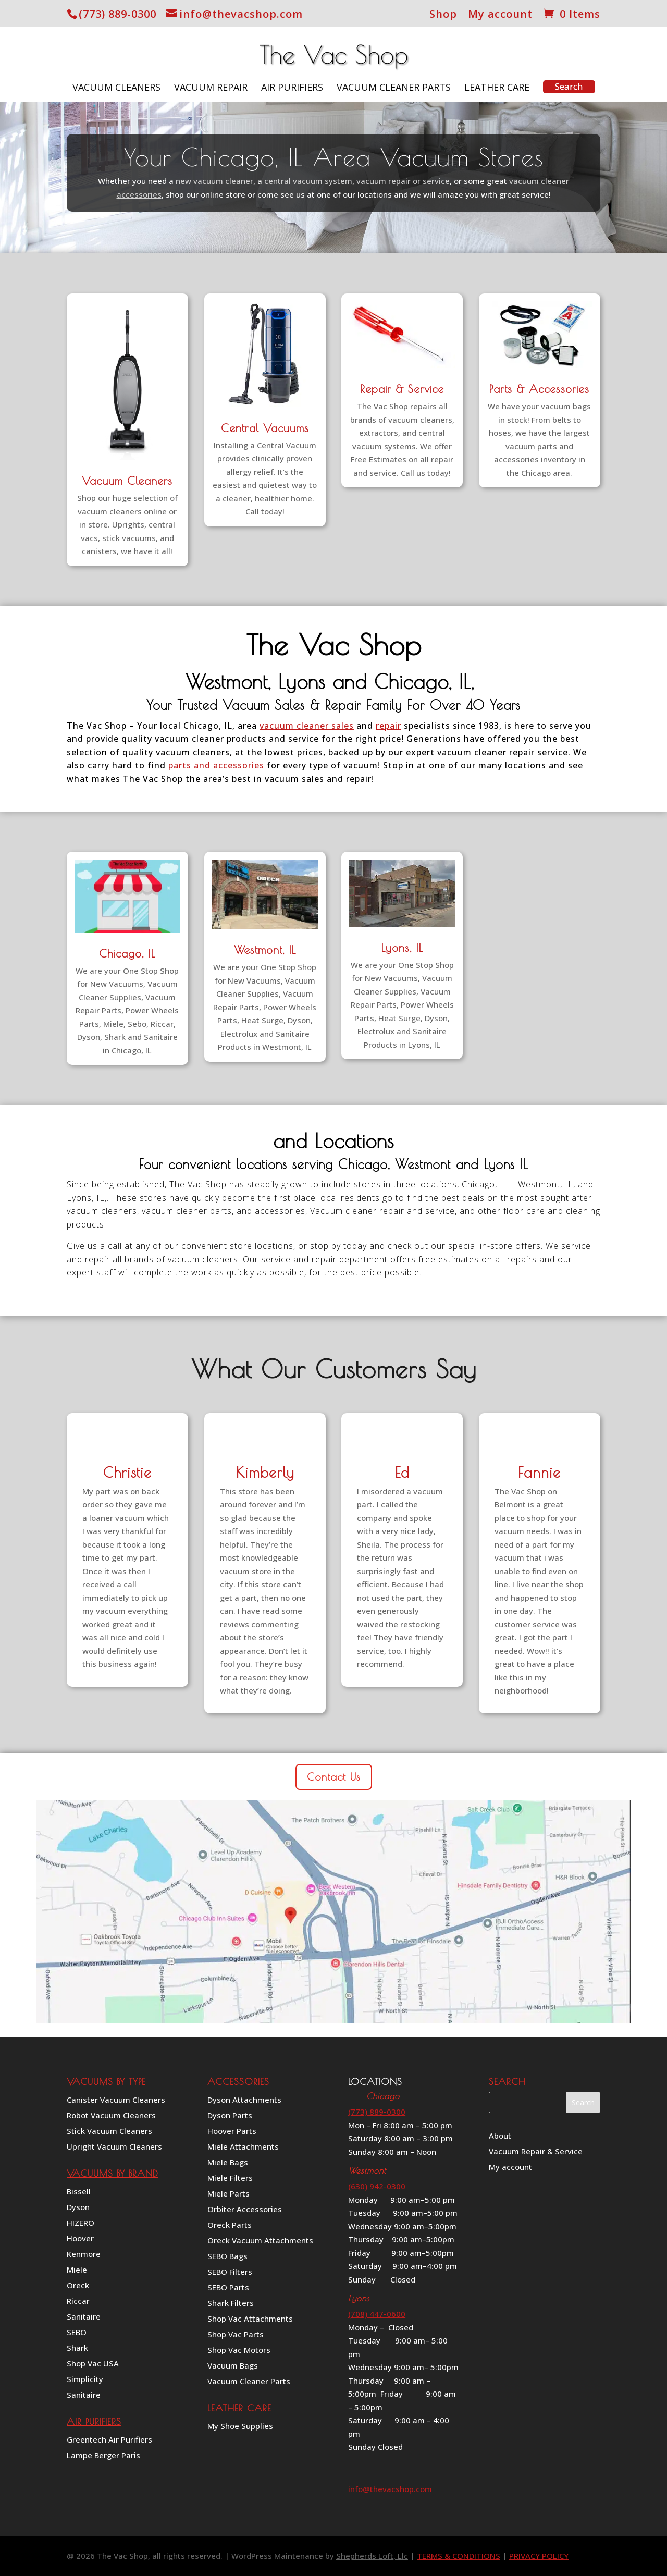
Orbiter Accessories (244, 2209)
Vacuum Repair (211, 88)
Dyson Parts (229, 2116)
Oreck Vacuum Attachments (260, 2241)
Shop (443, 15)
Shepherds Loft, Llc (372, 2555)
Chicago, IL (127, 953)
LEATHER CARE (239, 2407)
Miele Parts (228, 2194)
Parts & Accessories (539, 389)
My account (500, 15)
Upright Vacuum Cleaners (114, 2147)
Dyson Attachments (244, 2100)
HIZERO (80, 2223)
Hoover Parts (231, 2131)
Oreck (78, 2285)
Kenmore (84, 2254)
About (500, 2136)
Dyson (78, 2207)
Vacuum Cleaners (116, 88)
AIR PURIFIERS (94, 2421)
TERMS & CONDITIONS (458, 2555)
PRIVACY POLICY (539, 2555)
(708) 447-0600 (376, 2314)
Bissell (79, 2192)
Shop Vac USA (93, 2364)
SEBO (77, 2332)
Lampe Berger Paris (103, 2455)
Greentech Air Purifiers (109, 2440)
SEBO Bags (227, 2256)
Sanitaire (84, 2317)
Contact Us (334, 1777)
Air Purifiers (292, 88)
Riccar (78, 2301)
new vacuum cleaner (214, 181)
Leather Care (496, 88)
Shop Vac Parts (235, 2334)
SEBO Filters (229, 2272)
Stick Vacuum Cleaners (109, 2131)
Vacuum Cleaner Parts (394, 88)
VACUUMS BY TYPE (106, 2081)
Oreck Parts (229, 2225)
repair (388, 725)
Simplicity (85, 2379)
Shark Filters (230, 2303)
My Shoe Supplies (240, 2426)
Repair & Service (402, 389)
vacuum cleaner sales (307, 725)
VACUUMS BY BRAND (112, 2173)
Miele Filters (230, 2178)
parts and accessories (216, 765)
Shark (77, 2348)
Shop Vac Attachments (250, 2319)
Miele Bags (227, 2162)
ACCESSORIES (238, 2081)
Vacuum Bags (232, 2366)
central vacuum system (308, 181)
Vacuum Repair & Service (536, 2152)
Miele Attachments (243, 2147)
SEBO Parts (228, 2288)
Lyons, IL (402, 947)
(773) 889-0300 (117, 14)
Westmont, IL (265, 949)
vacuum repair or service (403, 181)
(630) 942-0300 (376, 2186)
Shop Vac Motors (238, 2350)
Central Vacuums (265, 428)
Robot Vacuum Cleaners (111, 2116)
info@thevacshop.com (390, 2489)
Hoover (80, 2239)
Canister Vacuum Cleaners (116, 2100)
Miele (77, 2270)
